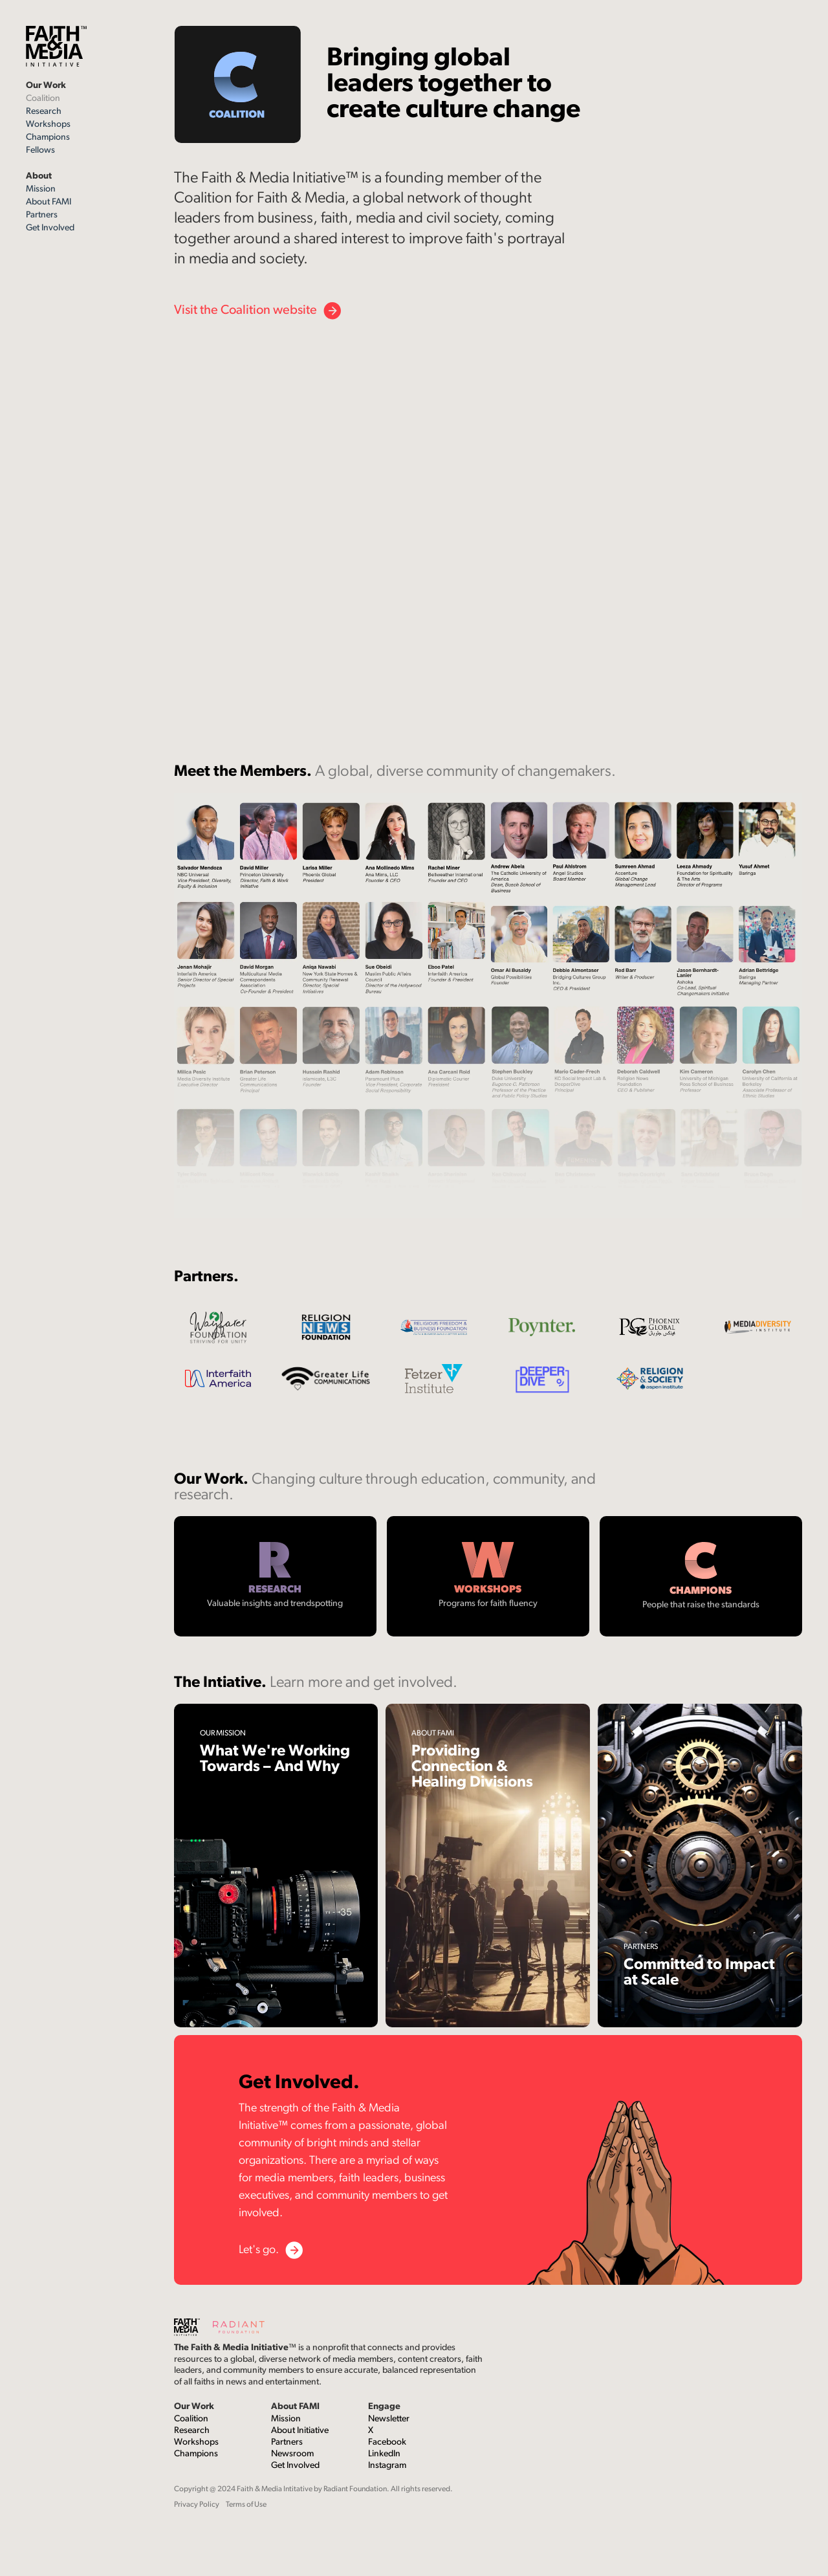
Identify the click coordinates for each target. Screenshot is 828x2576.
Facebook (387, 2442)
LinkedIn (384, 2454)
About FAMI (48, 202)
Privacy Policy (196, 2505)
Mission (41, 189)
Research (43, 111)
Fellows (40, 150)
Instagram (387, 2466)
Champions (48, 137)
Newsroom (292, 2454)
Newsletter (388, 2419)
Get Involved (50, 228)
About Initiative (300, 2431)
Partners (42, 215)
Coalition (43, 99)
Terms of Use (246, 2505)
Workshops (48, 124)
